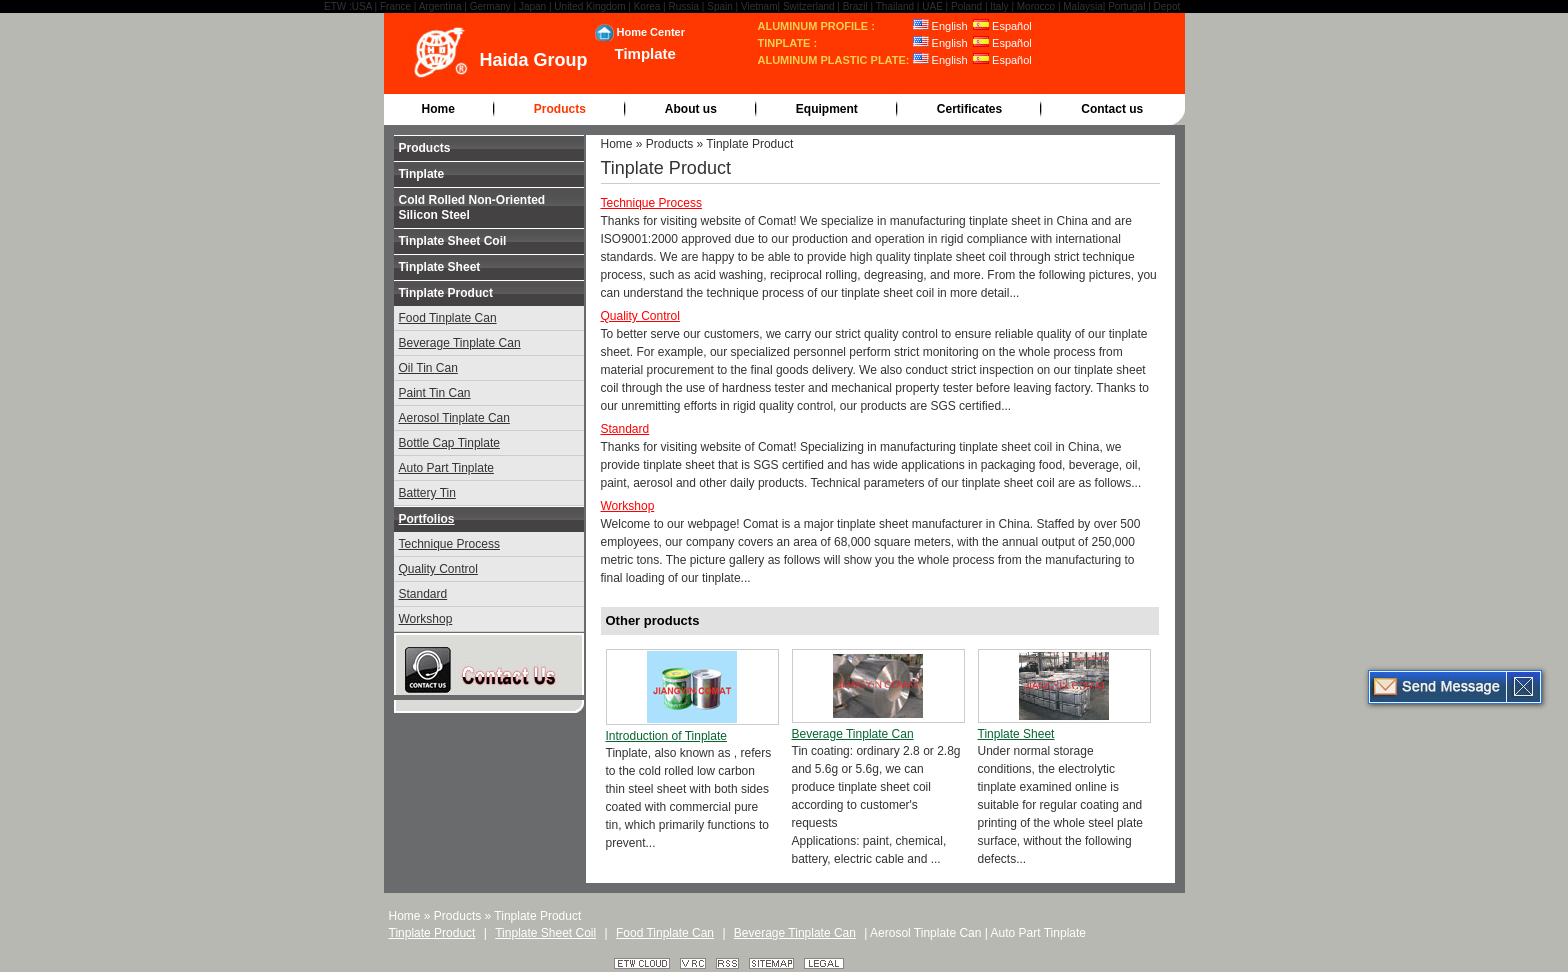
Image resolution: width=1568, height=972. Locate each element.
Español (1002, 26)
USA (362, 6)
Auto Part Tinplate (446, 468)
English (940, 26)
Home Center (651, 32)
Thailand (895, 6)
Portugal (1126, 6)
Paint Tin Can (435, 393)
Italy (999, 6)
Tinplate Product (446, 293)
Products (560, 109)
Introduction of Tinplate (666, 736)
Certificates (969, 109)
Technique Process (449, 544)
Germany (490, 6)
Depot (1167, 6)
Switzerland (809, 6)
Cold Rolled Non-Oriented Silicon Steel (472, 207)
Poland (966, 6)
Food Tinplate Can (448, 318)
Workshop (426, 619)
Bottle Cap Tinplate (449, 443)
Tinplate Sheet (440, 267)
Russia (684, 6)
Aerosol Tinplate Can (454, 418)
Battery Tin (427, 493)
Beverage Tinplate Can (460, 343)
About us (691, 109)
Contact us (1112, 109)
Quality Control (438, 569)
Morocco (1036, 6)
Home (438, 109)
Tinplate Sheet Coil (453, 241)
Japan (532, 6)
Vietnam (759, 6)
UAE (932, 6)
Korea (647, 6)
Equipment (827, 109)
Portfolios (427, 519)
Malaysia (1082, 6)
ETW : (338, 6)
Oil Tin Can (428, 368)
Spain (720, 6)
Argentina (440, 6)
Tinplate (422, 174)
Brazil (855, 6)
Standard (423, 594)
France (395, 6)
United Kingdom (589, 6)
